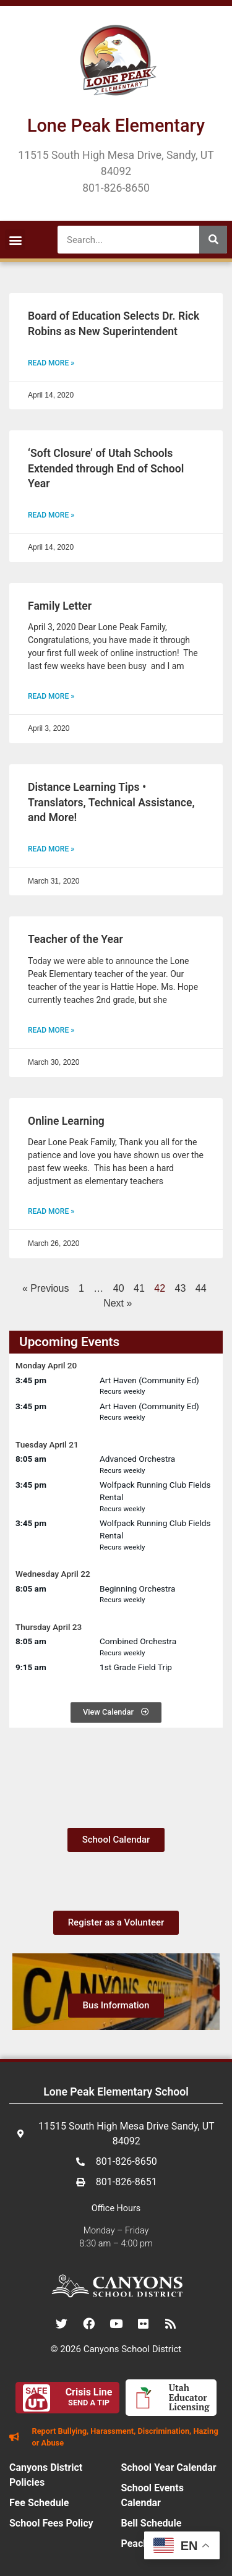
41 (139, 1288)
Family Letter (60, 606)
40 (118, 1288)
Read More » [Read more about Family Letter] (51, 696)
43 (180, 1288)
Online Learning (66, 1121)
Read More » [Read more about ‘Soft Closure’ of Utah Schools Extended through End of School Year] (51, 515)
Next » (117, 1303)
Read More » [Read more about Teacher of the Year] (51, 1030)
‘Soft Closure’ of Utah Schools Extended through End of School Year (106, 468)
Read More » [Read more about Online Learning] (51, 1211)
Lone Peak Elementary (116, 125)
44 (201, 1288)
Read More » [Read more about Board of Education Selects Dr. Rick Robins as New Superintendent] (51, 363)
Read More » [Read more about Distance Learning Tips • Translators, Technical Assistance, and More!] (51, 849)
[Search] (213, 240)
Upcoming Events (69, 1341)
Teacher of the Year (75, 939)
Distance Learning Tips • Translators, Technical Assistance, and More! (111, 802)
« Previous (45, 1288)
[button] (15, 239)
